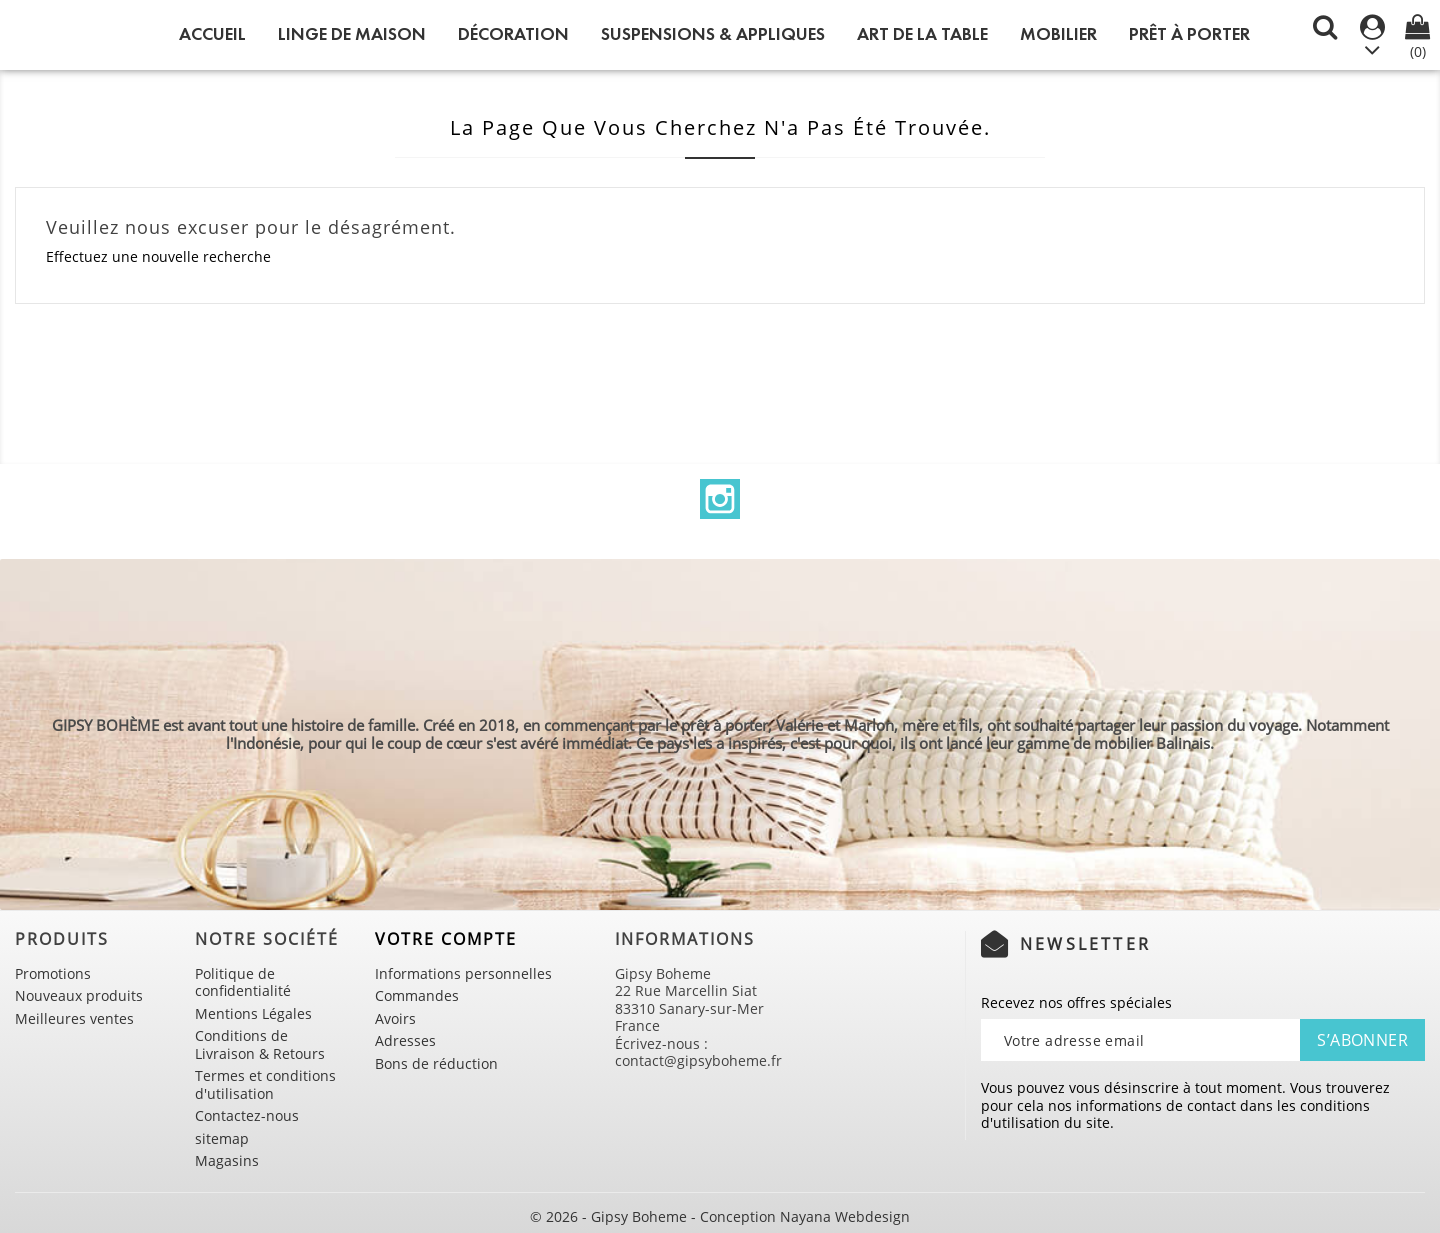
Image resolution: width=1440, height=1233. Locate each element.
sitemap (222, 1138)
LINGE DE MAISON (352, 34)
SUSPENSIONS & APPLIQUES (713, 34)
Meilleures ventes (74, 1018)
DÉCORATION (513, 34)
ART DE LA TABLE (922, 34)
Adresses (405, 1040)
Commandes (417, 995)
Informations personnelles (463, 973)
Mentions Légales (253, 1013)
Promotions (53, 973)
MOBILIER (1058, 34)
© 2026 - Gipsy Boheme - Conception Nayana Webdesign (720, 1216)
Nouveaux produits (79, 995)
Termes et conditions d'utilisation (265, 1084)
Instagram (720, 499)
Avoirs (395, 1018)
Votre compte (446, 939)
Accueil (212, 34)
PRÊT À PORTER (1189, 34)
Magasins (227, 1160)
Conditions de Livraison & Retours (260, 1044)
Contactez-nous (247, 1115)
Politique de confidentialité (243, 982)
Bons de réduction (436, 1063)
